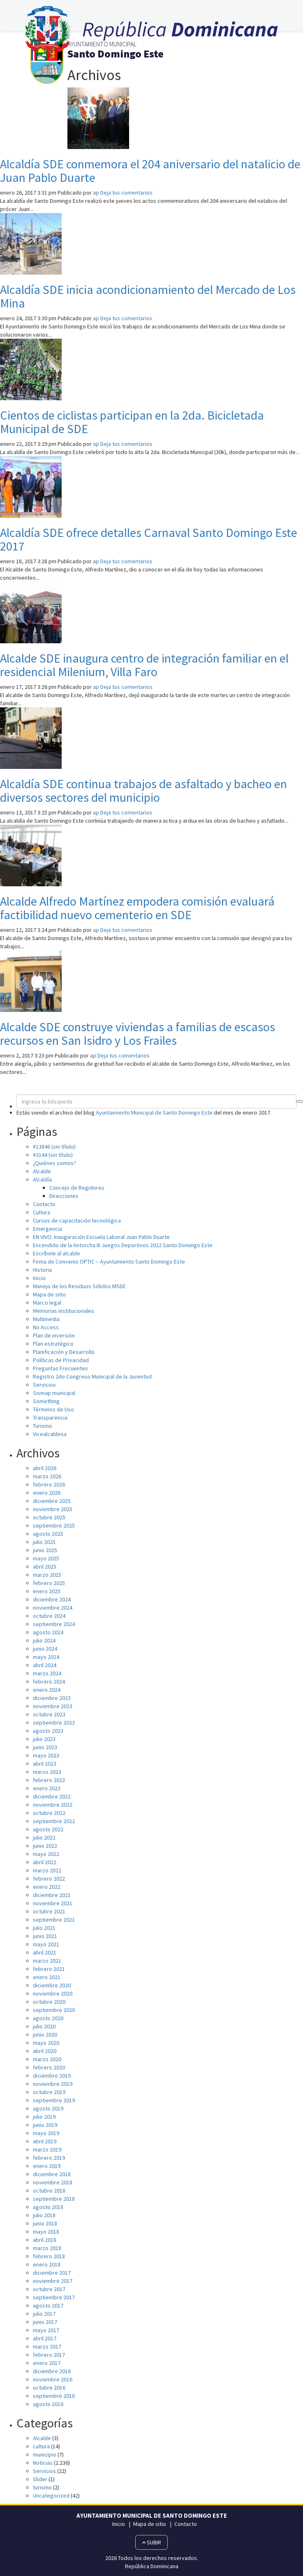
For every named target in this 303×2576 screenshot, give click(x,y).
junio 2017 (45, 2322)
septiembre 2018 (54, 2198)
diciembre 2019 (52, 2075)
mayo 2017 (46, 2330)
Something (46, 1401)
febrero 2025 (49, 1583)
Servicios (44, 1384)
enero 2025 (46, 1591)
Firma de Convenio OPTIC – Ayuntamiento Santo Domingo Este (109, 1261)
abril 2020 (44, 2051)
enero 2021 (46, 1977)
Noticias (43, 2462)
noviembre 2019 (52, 2083)
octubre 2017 (49, 2289)
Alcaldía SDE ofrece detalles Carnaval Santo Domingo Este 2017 (148, 539)
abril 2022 (44, 1862)
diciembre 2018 (52, 2174)
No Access (46, 1327)
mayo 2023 (46, 1755)
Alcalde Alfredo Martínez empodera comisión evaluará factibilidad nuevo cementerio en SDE (137, 907)
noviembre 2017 (52, 2281)
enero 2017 (46, 2363)
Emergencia (47, 1228)
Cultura (41, 1212)
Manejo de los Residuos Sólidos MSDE (79, 1286)
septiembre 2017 (54, 2297)
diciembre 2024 (52, 1599)
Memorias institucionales (63, 1310)
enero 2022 (46, 1886)
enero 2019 (46, 2166)
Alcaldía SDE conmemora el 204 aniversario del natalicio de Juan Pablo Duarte (150, 170)
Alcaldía (42, 1179)
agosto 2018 (48, 2207)
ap (96, 192)
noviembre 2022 (52, 1804)
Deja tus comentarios (126, 192)
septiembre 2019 (54, 2100)
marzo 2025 (47, 1574)
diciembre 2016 (52, 2371)
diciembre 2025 (52, 1501)
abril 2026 (44, 1468)
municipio (44, 2454)
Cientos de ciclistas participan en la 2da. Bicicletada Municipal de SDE (132, 421)
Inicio (39, 1278)
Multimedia (46, 1319)
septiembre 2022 (54, 1821)
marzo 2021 (47, 1960)
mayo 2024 (46, 1657)
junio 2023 (45, 1747)
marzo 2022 (47, 1870)
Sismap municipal (54, 1393)
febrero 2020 (49, 2067)
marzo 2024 (47, 1673)
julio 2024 (44, 1640)
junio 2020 (45, 2034)
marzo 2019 (47, 2149)
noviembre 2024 (52, 1607)
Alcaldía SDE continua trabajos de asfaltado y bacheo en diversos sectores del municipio (143, 790)
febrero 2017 (49, 2354)
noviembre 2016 (52, 2379)
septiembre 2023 (54, 1722)
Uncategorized (51, 2495)
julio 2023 (44, 1739)
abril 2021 (44, 1952)
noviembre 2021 (52, 1903)
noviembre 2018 (52, 2182)
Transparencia (50, 1417)
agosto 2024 (48, 1632)
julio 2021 (44, 1927)
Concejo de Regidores (76, 1187)
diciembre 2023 (52, 1698)
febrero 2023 (49, 1780)
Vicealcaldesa (50, 1434)
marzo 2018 (47, 2248)
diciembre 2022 (52, 1796)
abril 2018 (44, 2239)
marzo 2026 (47, 1476)
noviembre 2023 (52, 1706)
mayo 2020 (46, 2042)
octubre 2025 (49, 1517)
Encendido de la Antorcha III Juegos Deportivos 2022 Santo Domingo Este (123, 1245)
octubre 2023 (49, 1714)
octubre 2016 (49, 2387)
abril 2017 (44, 2338)
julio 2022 (44, 1837)
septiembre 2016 (54, 2395)
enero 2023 (46, 1788)
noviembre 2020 (52, 1993)
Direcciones (64, 1196)
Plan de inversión (54, 1335)
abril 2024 (44, 1665)
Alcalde (42, 1171)
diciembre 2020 (52, 1985)
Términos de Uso (53, 1409)
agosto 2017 (48, 2305)
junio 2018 (45, 2223)
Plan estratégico (53, 1343)
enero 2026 (46, 1492)
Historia (42, 1269)
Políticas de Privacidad (61, 1360)
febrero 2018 (49, 2256)
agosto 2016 (48, 2404)
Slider (40, 2479)
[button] (299, 1101)
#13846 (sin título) (54, 1146)
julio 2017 (44, 2313)
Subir (151, 2542)
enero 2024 (46, 1689)
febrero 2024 (49, 1681)
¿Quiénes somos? (54, 1163)
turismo (42, 2487)
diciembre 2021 (52, 1895)
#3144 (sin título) (53, 1154)
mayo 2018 (46, 2231)
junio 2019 (45, 2125)
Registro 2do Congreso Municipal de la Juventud (92, 1376)
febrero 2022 (49, 1878)
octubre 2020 (49, 2001)
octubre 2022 (49, 1813)
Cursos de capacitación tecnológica (77, 1220)
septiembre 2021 (54, 1919)
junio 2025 (45, 1550)
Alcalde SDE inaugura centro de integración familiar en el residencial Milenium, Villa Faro (144, 664)
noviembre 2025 (52, 1509)
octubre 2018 (49, 2190)
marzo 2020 (47, 2059)
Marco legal (47, 1302)
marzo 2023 (47, 1771)
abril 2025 (44, 1566)
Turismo (42, 1425)
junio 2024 (45, 1648)
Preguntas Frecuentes (60, 1368)
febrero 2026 (49, 1484)
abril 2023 (44, 1763)
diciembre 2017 (52, 2272)
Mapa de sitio (49, 1294)
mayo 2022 (46, 1854)
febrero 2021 (49, 1969)
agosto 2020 (48, 2018)
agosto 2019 (48, 2108)
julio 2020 (44, 2026)
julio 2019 (44, 2116)
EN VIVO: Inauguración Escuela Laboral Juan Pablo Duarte (101, 1237)
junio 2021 (45, 1936)
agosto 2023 (48, 1730)
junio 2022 (45, 1845)
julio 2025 (44, 1542)
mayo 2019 (46, 2133)
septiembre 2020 (54, 2010)
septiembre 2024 (54, 1624)
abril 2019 (44, 2141)
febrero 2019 (49, 2157)
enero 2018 (46, 2264)
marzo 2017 (47, 2346)
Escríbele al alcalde (56, 1253)
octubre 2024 (49, 1615)
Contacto (44, 1204)
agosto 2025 (48, 1533)
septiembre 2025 (54, 1525)
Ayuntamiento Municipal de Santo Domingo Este (154, 1112)
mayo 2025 (46, 1558)
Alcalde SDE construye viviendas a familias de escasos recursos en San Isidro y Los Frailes (137, 1033)
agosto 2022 (48, 1829)
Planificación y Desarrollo (64, 1352)
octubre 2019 (49, 2092)
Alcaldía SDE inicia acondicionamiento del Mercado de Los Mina (148, 296)
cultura (41, 2446)
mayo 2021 (46, 1944)
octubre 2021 (49, 1911)
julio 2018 (44, 2215)
